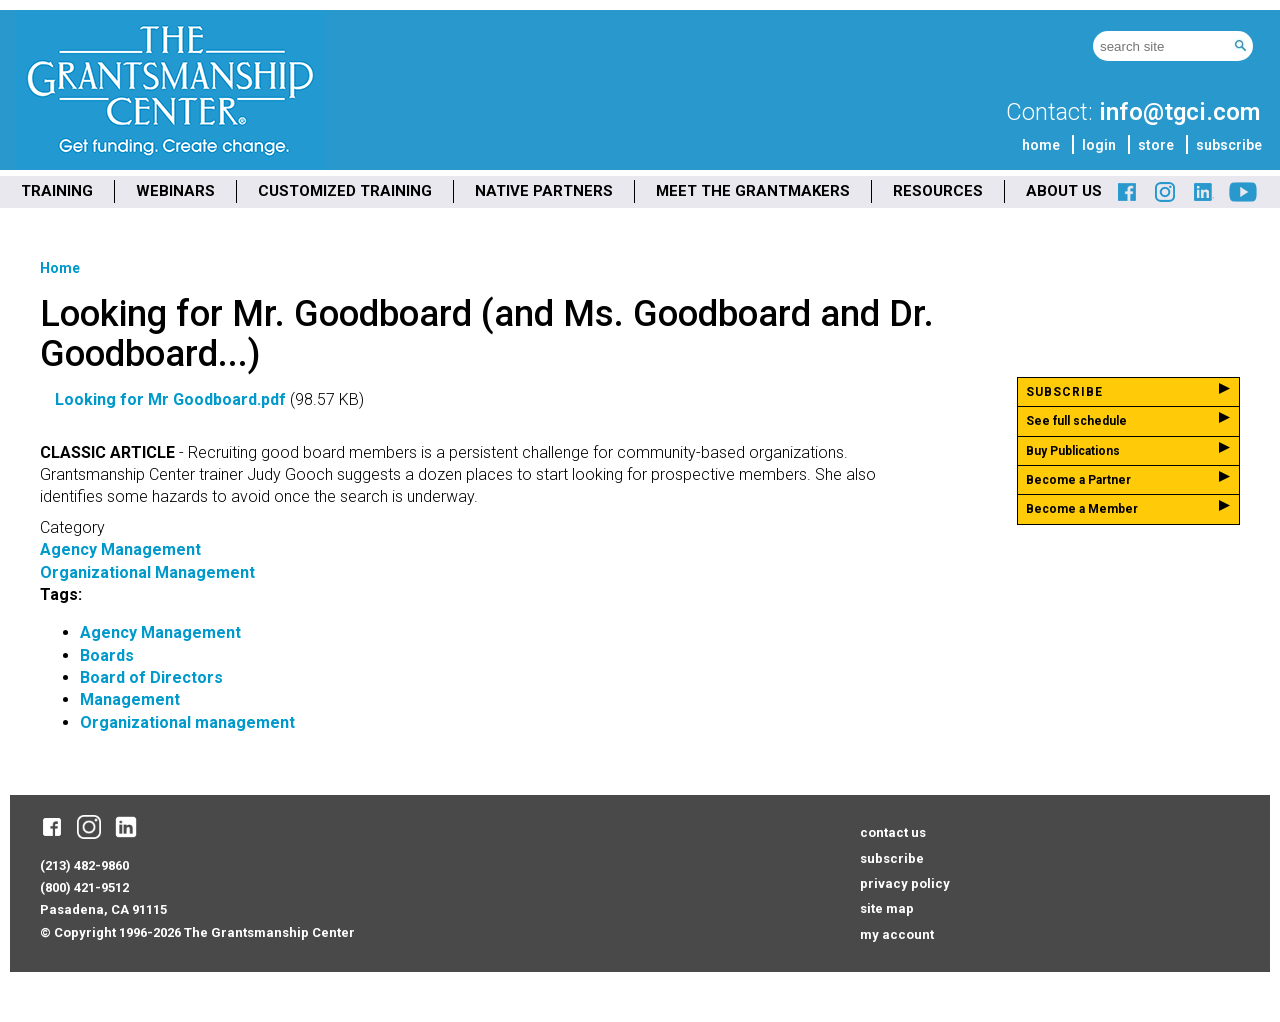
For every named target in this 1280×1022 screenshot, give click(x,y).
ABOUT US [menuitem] (1064, 191)
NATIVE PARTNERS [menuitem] (544, 191)
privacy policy (905, 883)
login (1099, 145)
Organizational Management (147, 572)
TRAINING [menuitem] (57, 191)
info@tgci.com (1179, 112)
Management (130, 699)
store (1156, 145)
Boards (107, 655)
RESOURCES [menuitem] (938, 191)
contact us (893, 832)
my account (897, 934)
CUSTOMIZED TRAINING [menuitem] (345, 191)
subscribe (1229, 145)
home (1041, 145)
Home (60, 268)
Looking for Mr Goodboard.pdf (170, 399)
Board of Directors (151, 677)
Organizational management (187, 722)
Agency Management (120, 549)
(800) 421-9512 (84, 887)
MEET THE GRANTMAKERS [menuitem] (753, 191)
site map (887, 908)
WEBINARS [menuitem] (175, 191)
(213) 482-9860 (84, 865)
